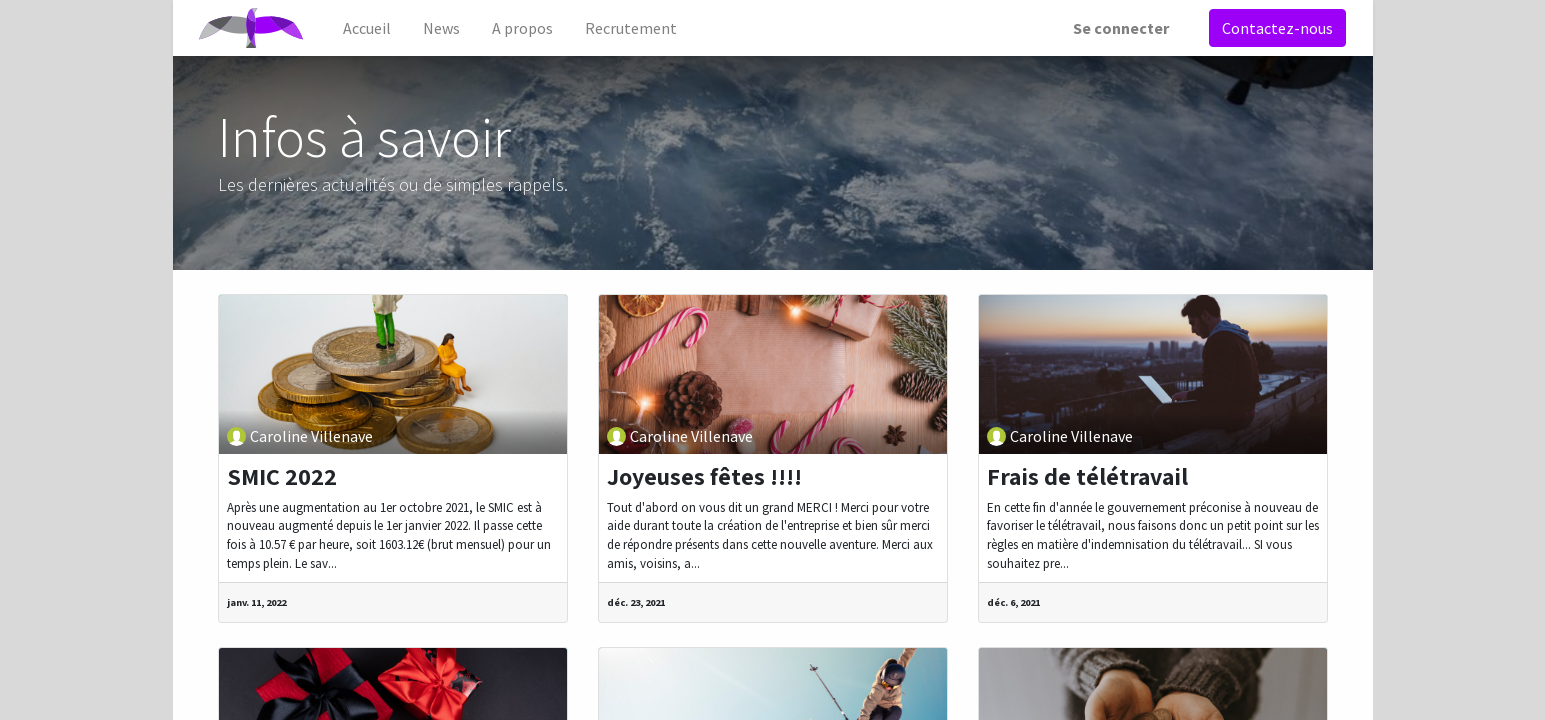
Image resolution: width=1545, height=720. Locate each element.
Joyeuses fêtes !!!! (704, 476)
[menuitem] (372, 28)
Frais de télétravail (1087, 476)
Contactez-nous (1273, 28)
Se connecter (1117, 28)
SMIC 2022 (282, 476)
